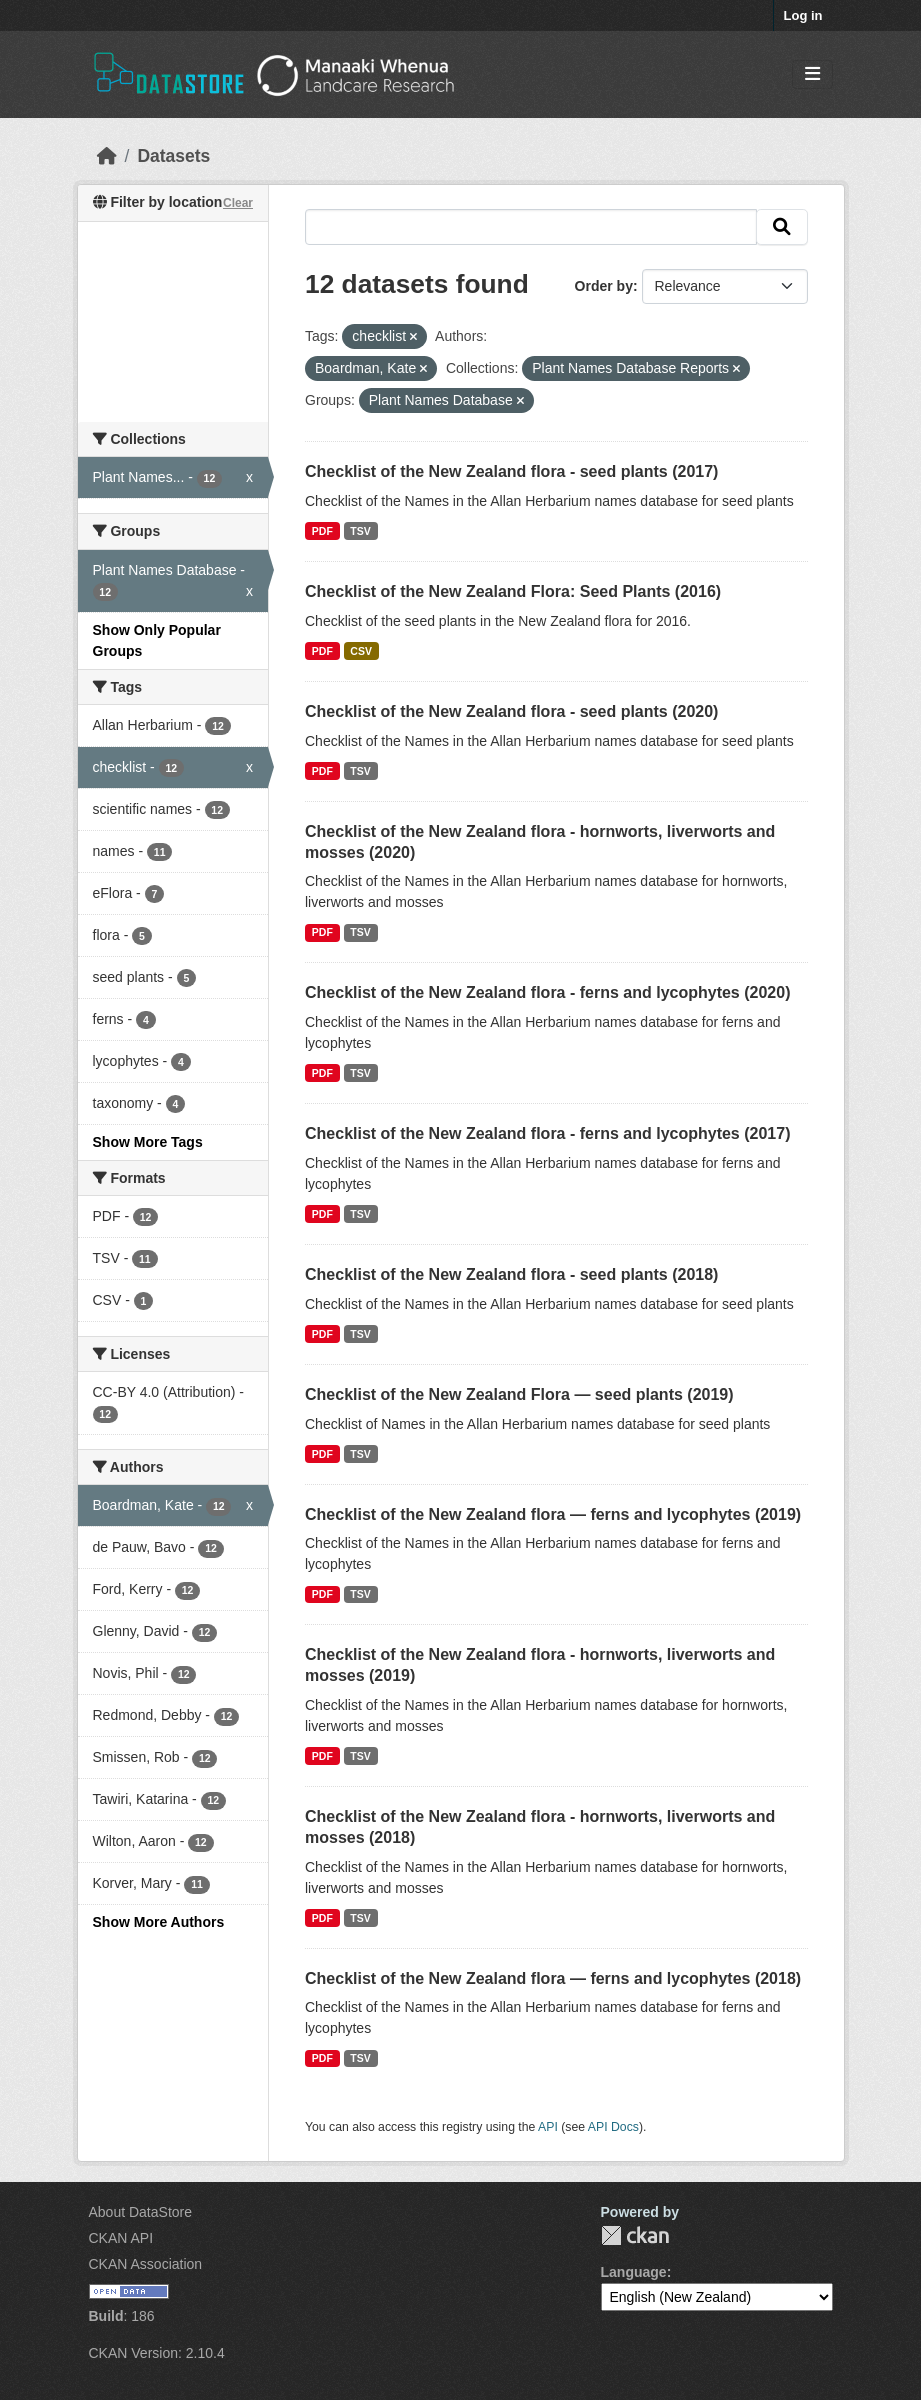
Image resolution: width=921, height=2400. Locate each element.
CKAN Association (146, 2264)
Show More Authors (159, 1922)
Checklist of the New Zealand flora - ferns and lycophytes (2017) (547, 1133)
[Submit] (782, 227)
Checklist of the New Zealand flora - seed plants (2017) (511, 471)
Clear (238, 203)
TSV (360, 531)
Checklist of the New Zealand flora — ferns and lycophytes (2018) (553, 1978)
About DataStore (141, 2212)
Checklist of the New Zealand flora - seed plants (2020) (511, 711)
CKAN (635, 2235)
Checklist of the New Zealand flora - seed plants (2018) (511, 1274)
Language (634, 2272)
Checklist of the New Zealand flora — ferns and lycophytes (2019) (553, 1514)
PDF (322, 531)
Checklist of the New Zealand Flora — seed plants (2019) (519, 1394)
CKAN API (121, 2238)
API (548, 2127)
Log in (803, 15)
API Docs (613, 2127)
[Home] (107, 156)
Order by (604, 286)
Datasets (173, 156)
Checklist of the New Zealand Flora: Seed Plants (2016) (513, 591)
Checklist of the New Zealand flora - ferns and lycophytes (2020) (547, 992)
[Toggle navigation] (812, 74)
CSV (361, 651)
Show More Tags (148, 1142)
